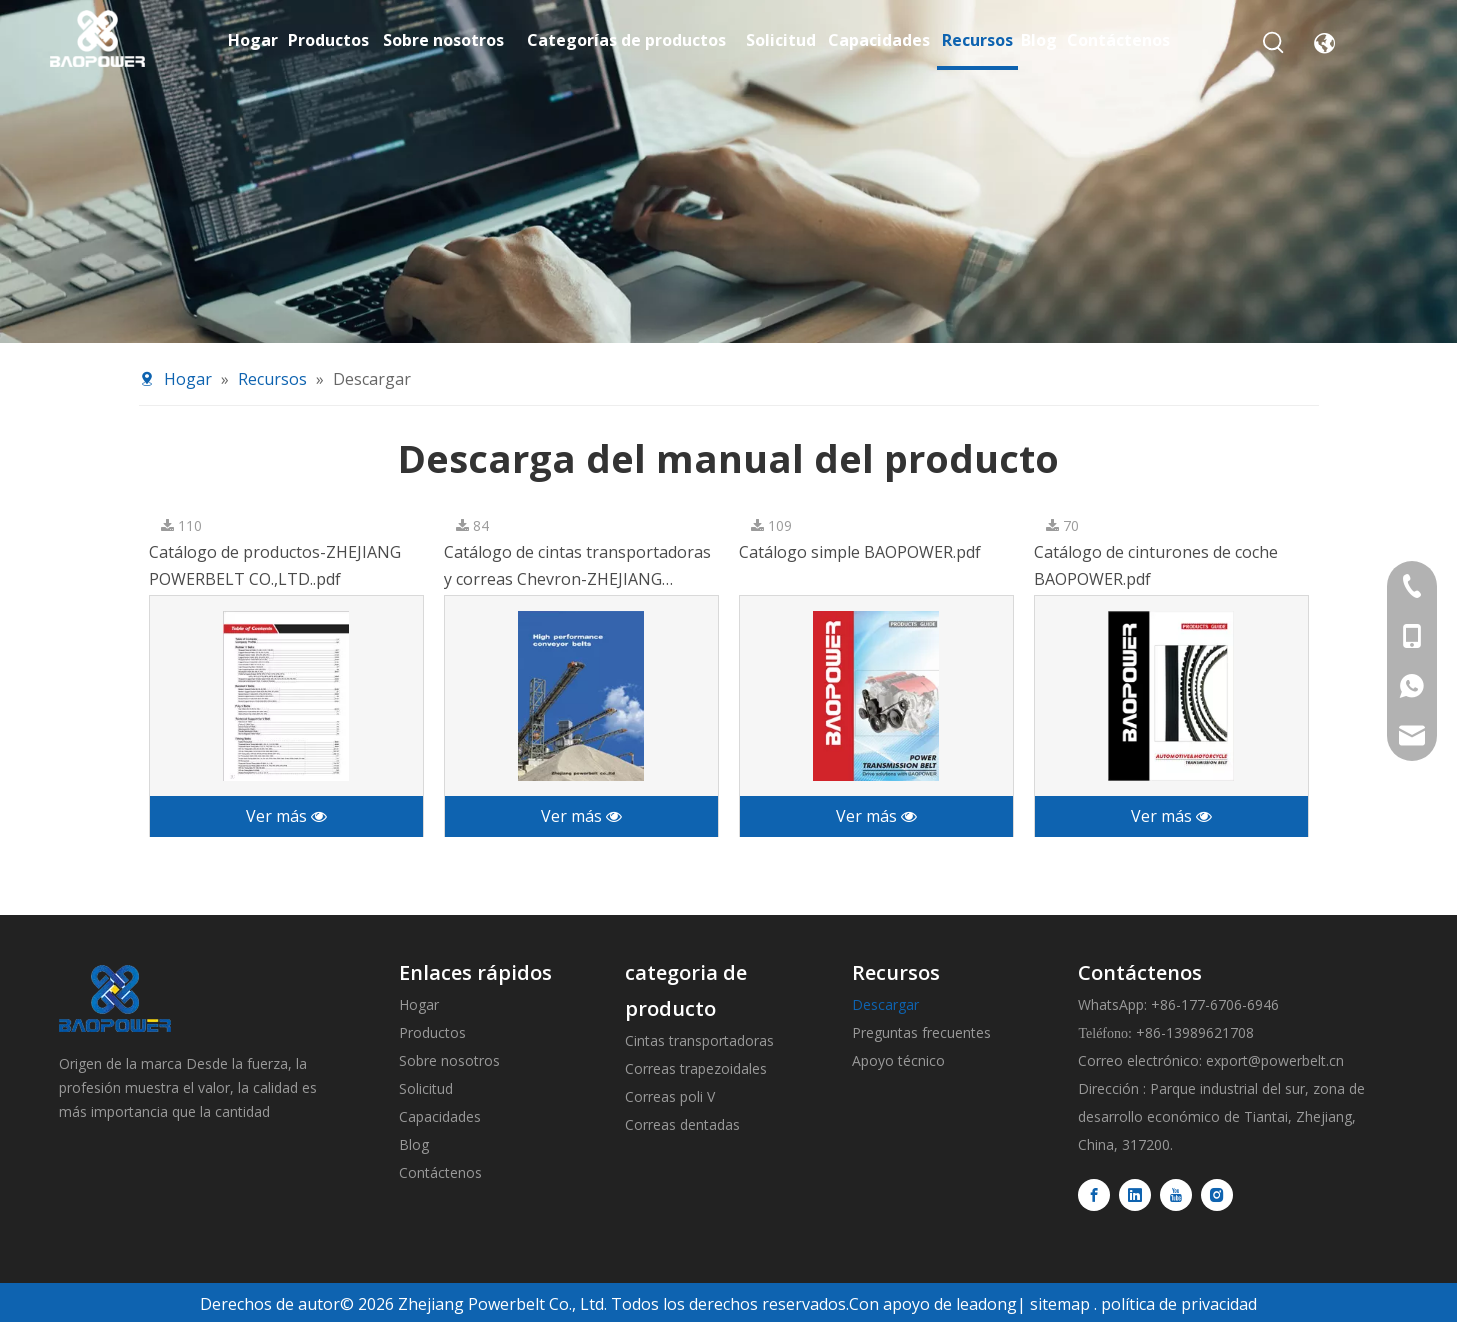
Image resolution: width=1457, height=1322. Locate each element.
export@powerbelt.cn (1275, 1060)
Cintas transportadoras (699, 1040)
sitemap (1060, 1304)
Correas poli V (670, 1096)
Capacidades (440, 1116)
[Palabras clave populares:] (1274, 43)
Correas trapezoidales (696, 1068)
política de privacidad (1179, 1304)
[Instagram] (1217, 1195)
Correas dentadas (682, 1124)
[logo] (115, 998)
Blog (414, 1144)
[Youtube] (1176, 1195)
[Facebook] (1094, 1195)
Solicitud (426, 1088)
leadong (986, 1304)
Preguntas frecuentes (921, 1032)
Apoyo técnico (898, 1060)
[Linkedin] (1135, 1195)
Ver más (286, 816)
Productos (432, 1032)
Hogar (419, 1004)
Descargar (885, 1004)
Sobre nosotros (449, 1060)
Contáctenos (440, 1172)
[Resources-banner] (728, 171)
